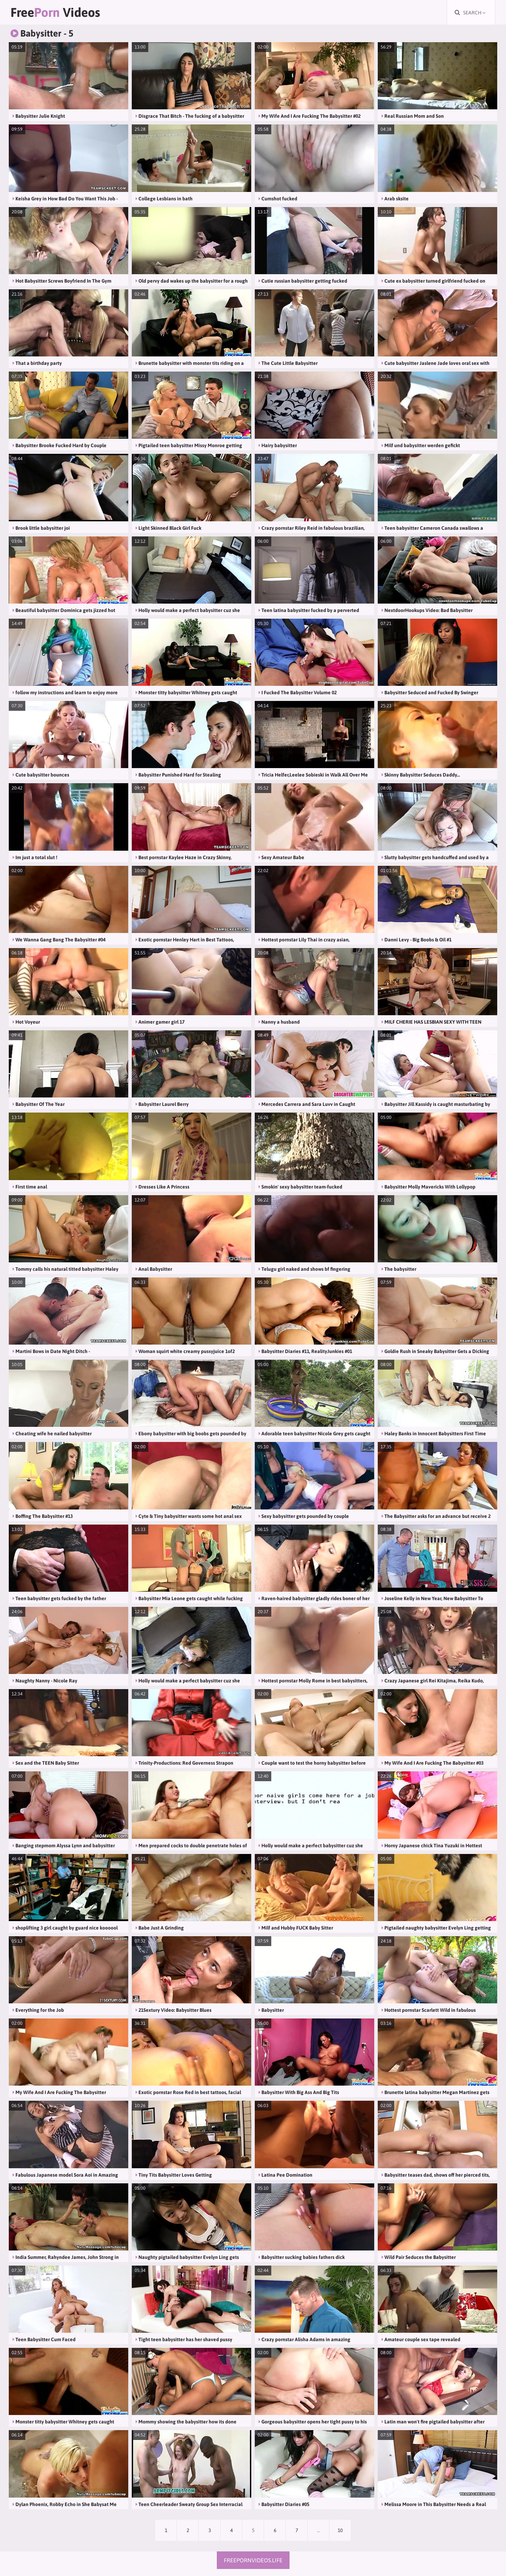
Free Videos (55, 12)
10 (340, 2530)
